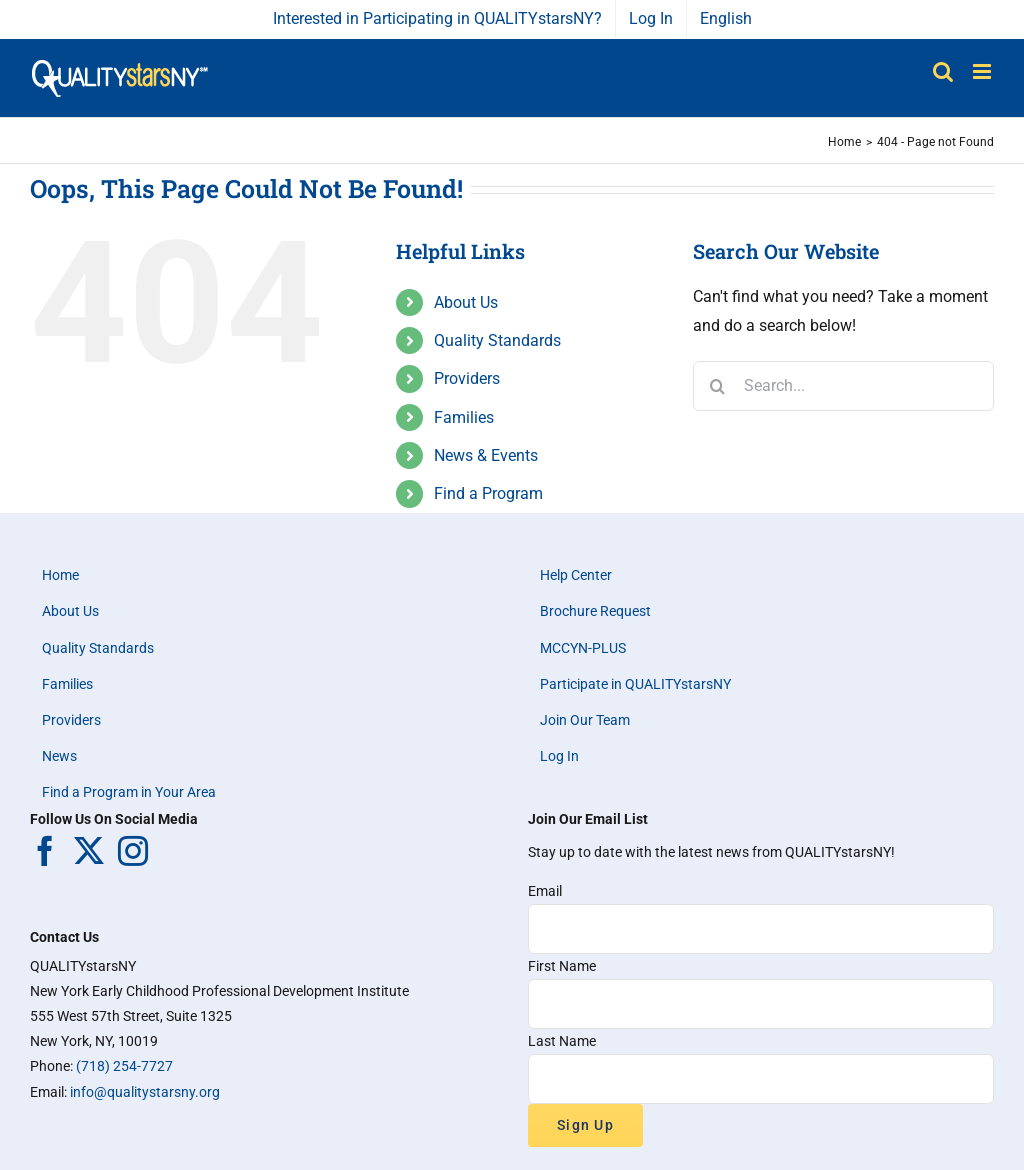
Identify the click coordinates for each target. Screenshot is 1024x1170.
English (726, 18)
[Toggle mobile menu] (983, 71)
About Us (466, 302)
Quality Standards (497, 340)
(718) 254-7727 (124, 1066)
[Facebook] (45, 851)
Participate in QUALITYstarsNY (635, 684)
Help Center (576, 575)
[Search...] (843, 386)
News (59, 756)
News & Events (486, 455)
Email (545, 891)
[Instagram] (133, 851)
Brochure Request (595, 611)
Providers (467, 378)
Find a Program (488, 493)
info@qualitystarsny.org (145, 1092)
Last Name (562, 1041)
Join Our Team (585, 720)
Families (464, 417)
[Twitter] (89, 851)
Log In (559, 756)
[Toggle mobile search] (943, 71)
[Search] (718, 386)
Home (60, 575)
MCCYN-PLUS (583, 648)
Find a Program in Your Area (129, 792)
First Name (562, 966)
